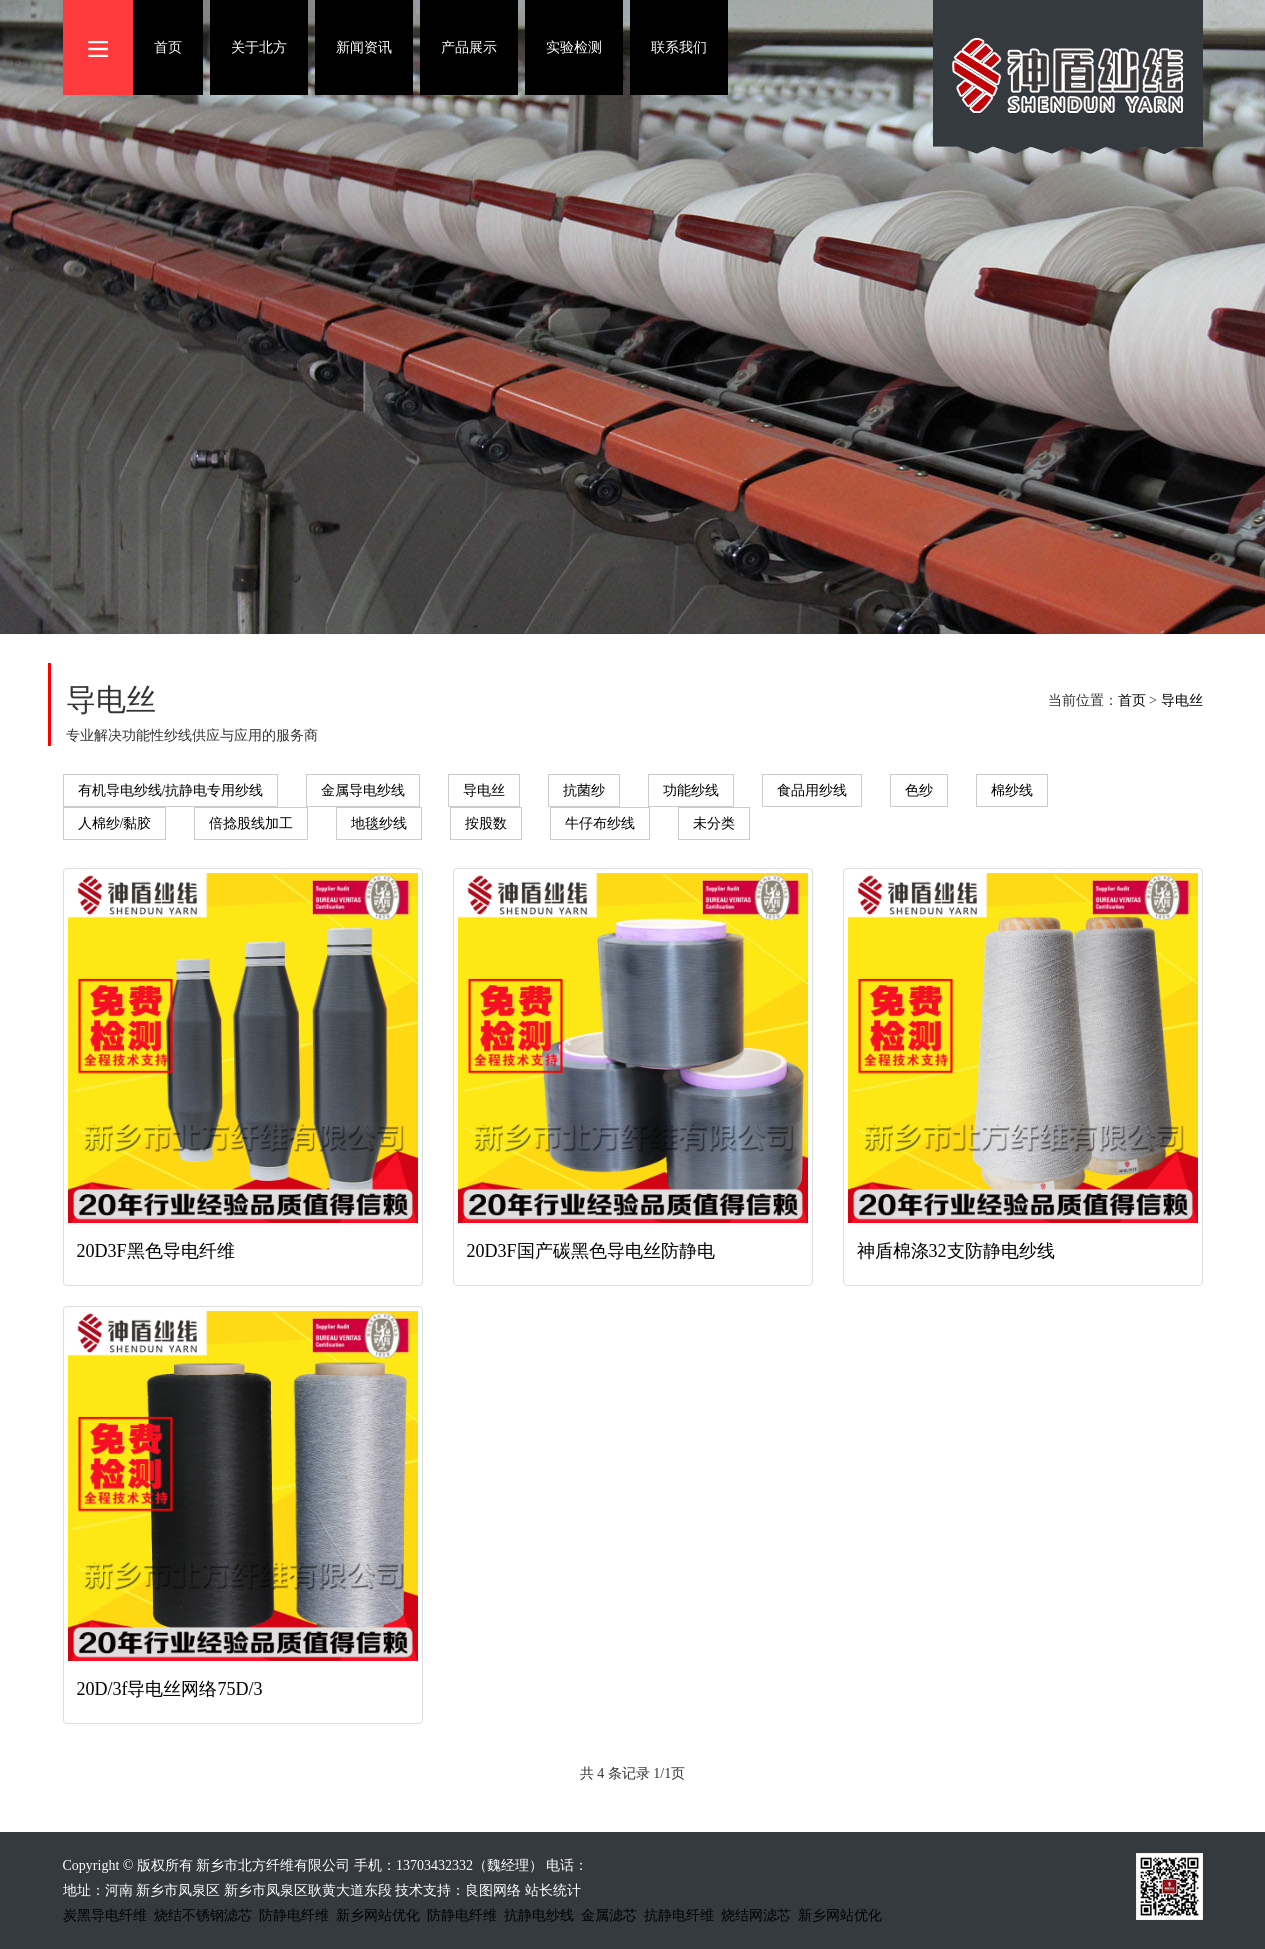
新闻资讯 (364, 47)
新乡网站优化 (378, 1915)
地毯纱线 (379, 823)
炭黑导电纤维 (105, 1915)
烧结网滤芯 (756, 1915)
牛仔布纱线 (600, 823)
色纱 (919, 790)
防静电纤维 (294, 1915)
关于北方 (259, 47)
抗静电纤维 (679, 1915)
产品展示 (469, 47)
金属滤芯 (609, 1915)
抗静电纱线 (539, 1915)
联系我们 (679, 47)
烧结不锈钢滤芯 (203, 1915)
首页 (168, 47)
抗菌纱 (584, 790)
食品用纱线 (812, 790)
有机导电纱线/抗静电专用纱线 (171, 790)
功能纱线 (691, 790)
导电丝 (1182, 700)
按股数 (486, 823)
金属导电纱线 (363, 790)
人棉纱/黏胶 (115, 823)
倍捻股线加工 (251, 823)
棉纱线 (1012, 790)
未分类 (714, 823)
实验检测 (574, 47)
